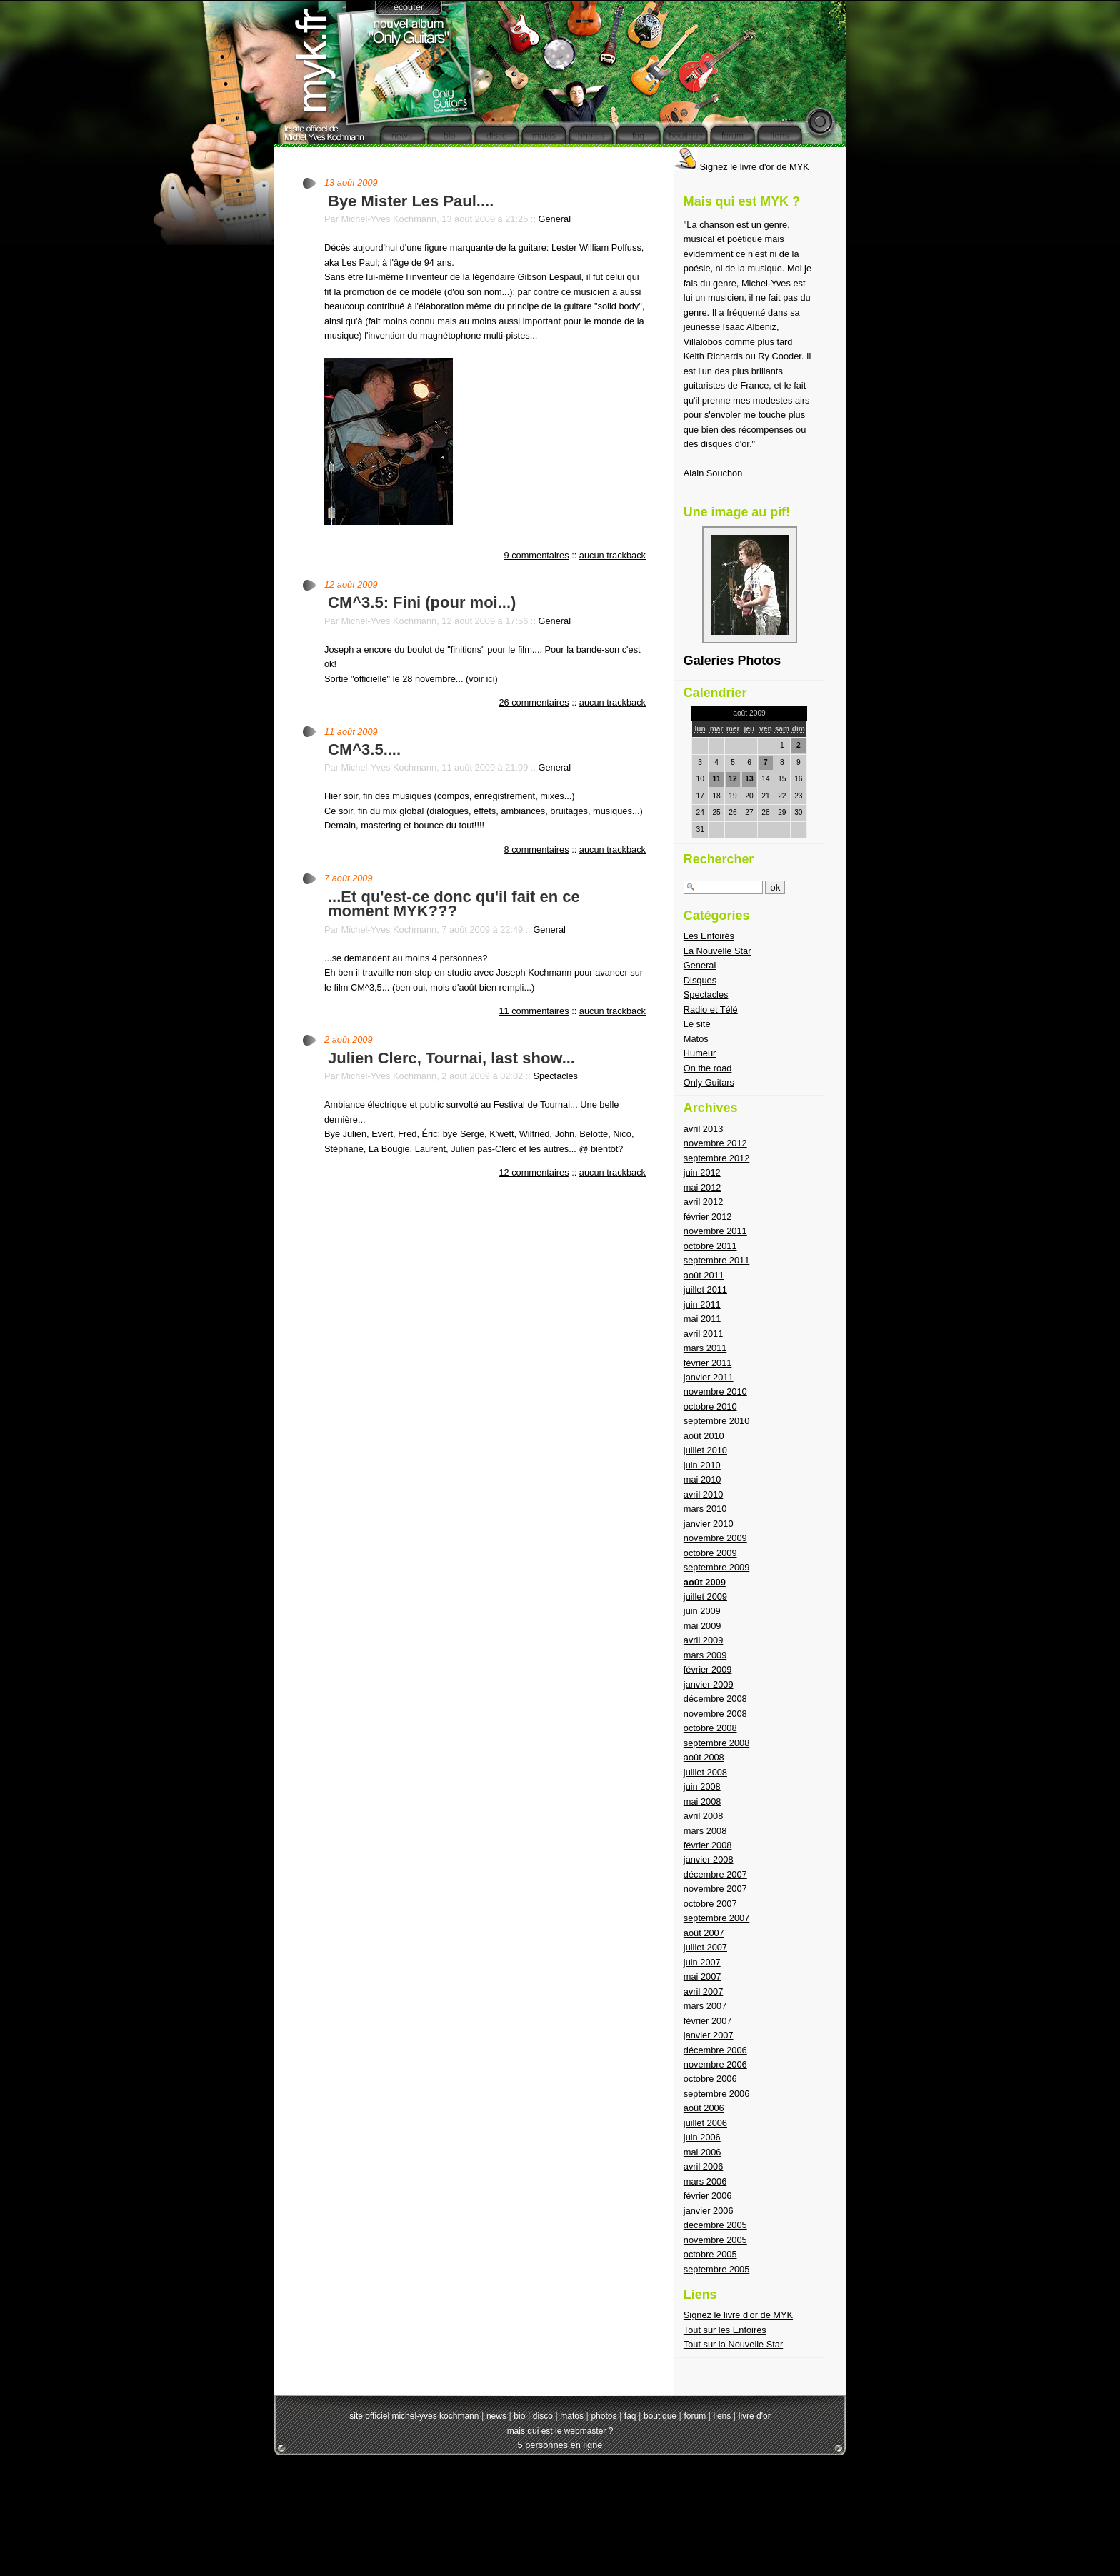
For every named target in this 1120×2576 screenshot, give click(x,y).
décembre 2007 (715, 1874)
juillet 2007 (705, 1947)
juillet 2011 (705, 1289)
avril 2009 (704, 1640)
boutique (660, 2416)
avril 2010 (704, 1494)
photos (603, 2416)
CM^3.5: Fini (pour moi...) (422, 602)
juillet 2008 (705, 1772)
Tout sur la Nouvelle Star (733, 2344)
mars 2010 (705, 1508)
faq (630, 2416)
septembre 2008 (716, 1743)
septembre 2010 (716, 1420)
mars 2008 (705, 1830)
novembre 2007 (715, 1888)
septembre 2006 (716, 2093)
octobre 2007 (710, 1903)
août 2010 (704, 1435)
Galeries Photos (732, 660)
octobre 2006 (710, 2078)
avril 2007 (704, 1991)
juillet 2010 (705, 1450)
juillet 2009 (705, 1596)
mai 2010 (702, 1479)
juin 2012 (702, 1172)
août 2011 (704, 1275)
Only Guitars (709, 1082)
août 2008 (704, 1757)
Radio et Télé (711, 1009)
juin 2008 (702, 1786)
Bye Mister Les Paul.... (411, 201)
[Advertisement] (560, 2505)
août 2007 (704, 1933)
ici (490, 678)
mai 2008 (702, 1801)
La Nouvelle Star (717, 951)
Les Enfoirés (709, 936)
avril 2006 (704, 2166)
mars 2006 (705, 2181)
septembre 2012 (716, 1158)
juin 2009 (702, 1610)
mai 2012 (702, 1187)
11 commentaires (534, 1011)
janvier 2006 (709, 2210)
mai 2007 (702, 1976)
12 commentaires (534, 1172)
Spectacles (555, 1076)
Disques (700, 980)
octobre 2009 (710, 1553)
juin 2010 (702, 1465)
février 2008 (708, 1845)
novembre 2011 (715, 1231)
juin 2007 (702, 1962)
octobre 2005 (710, 2254)
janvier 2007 (709, 2035)
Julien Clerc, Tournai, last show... (451, 1058)
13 (749, 779)
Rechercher (719, 859)
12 (732, 779)
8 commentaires (536, 849)
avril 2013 (704, 1128)
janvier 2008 (709, 1859)
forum (695, 2416)
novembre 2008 (715, 1713)
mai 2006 (702, 2152)
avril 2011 (704, 1333)
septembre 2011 (716, 1260)
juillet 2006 (705, 2123)
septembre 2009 (716, 1567)
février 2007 (708, 2020)
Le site (697, 1023)
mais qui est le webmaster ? (560, 2431)
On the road (708, 1068)
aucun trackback (612, 555)
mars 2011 (705, 1348)
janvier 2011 (709, 1377)
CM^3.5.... (364, 749)
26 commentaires (534, 702)
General (555, 219)
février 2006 (708, 2195)
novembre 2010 (715, 1391)
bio (519, 2416)
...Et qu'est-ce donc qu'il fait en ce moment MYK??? (454, 904)
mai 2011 (702, 1318)
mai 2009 (702, 1625)
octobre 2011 (710, 1246)
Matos (696, 1038)
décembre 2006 (715, 2050)
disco (543, 2416)
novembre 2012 (715, 1143)
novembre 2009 (715, 1538)
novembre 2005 (715, 2240)
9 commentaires (536, 555)
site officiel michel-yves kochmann (414, 2416)
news (496, 2416)
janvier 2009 (709, 1684)
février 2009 (708, 1669)
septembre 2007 (716, 1918)
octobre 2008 (710, 1728)
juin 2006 (702, 2137)
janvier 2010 (709, 1523)
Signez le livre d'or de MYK (741, 166)
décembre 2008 (715, 1698)
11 (716, 779)
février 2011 (708, 1363)
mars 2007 (705, 2005)
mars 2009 (705, 1655)
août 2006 (704, 2108)
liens (722, 2416)
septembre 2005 (716, 2269)
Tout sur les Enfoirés (725, 2330)
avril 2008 (704, 1815)
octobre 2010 (710, 1406)
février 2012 (708, 1216)
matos (572, 2416)
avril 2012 (704, 1201)
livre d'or (755, 2416)
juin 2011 (702, 1304)
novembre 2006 (715, 2064)
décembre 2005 (715, 2225)
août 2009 (705, 1582)
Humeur (700, 1053)
